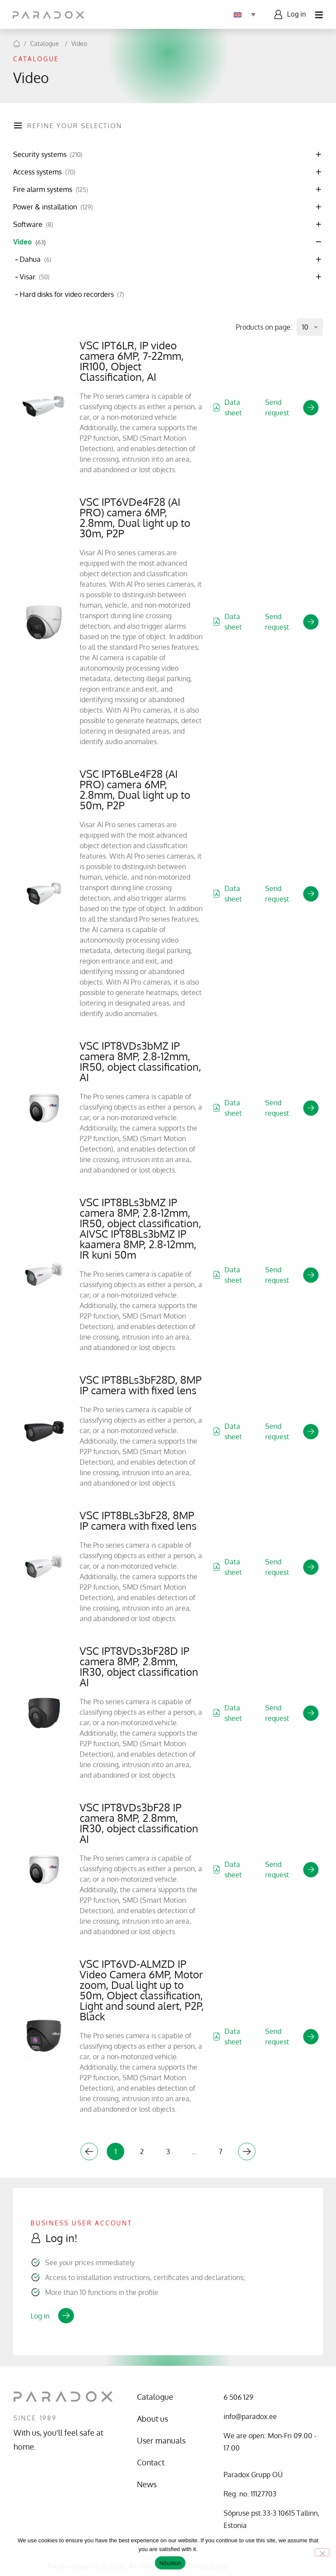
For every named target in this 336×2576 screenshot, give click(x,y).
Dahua (35, 259)
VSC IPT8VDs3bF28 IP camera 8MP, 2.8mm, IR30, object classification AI (139, 1822)
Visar (34, 277)
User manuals (161, 2440)
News (147, 2484)
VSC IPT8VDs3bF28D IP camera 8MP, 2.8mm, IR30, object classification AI (139, 1666)
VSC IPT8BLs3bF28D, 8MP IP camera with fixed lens (141, 1385)
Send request (291, 407)
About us (152, 2418)
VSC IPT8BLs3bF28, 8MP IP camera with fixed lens (138, 1520)
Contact (150, 2462)
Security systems (47, 154)
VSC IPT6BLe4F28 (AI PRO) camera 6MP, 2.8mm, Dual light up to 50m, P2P (135, 789)
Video (79, 43)
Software (33, 224)
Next (247, 2151)
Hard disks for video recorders (72, 294)
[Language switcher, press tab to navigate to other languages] (244, 14)
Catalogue (44, 43)
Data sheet (227, 407)
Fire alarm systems (50, 189)
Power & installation (53, 207)
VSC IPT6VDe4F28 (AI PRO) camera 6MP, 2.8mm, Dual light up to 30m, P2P (135, 517)
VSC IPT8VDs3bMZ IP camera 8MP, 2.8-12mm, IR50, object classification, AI (140, 1061)
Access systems (44, 172)
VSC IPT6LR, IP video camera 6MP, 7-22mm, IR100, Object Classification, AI (132, 360)
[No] (322, 2552)
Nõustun (170, 2563)
